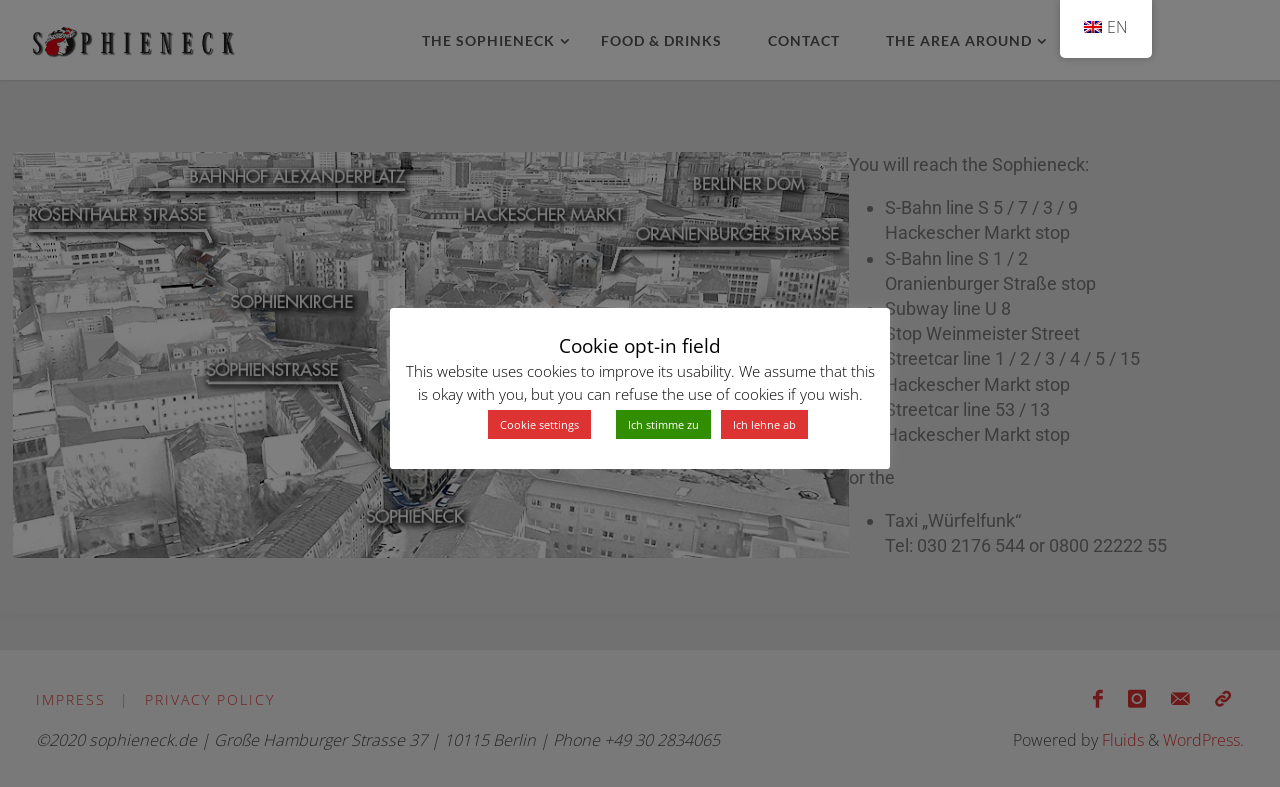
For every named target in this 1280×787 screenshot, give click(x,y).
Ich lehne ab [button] (764, 424)
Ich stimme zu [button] (663, 424)
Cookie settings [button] (539, 424)
